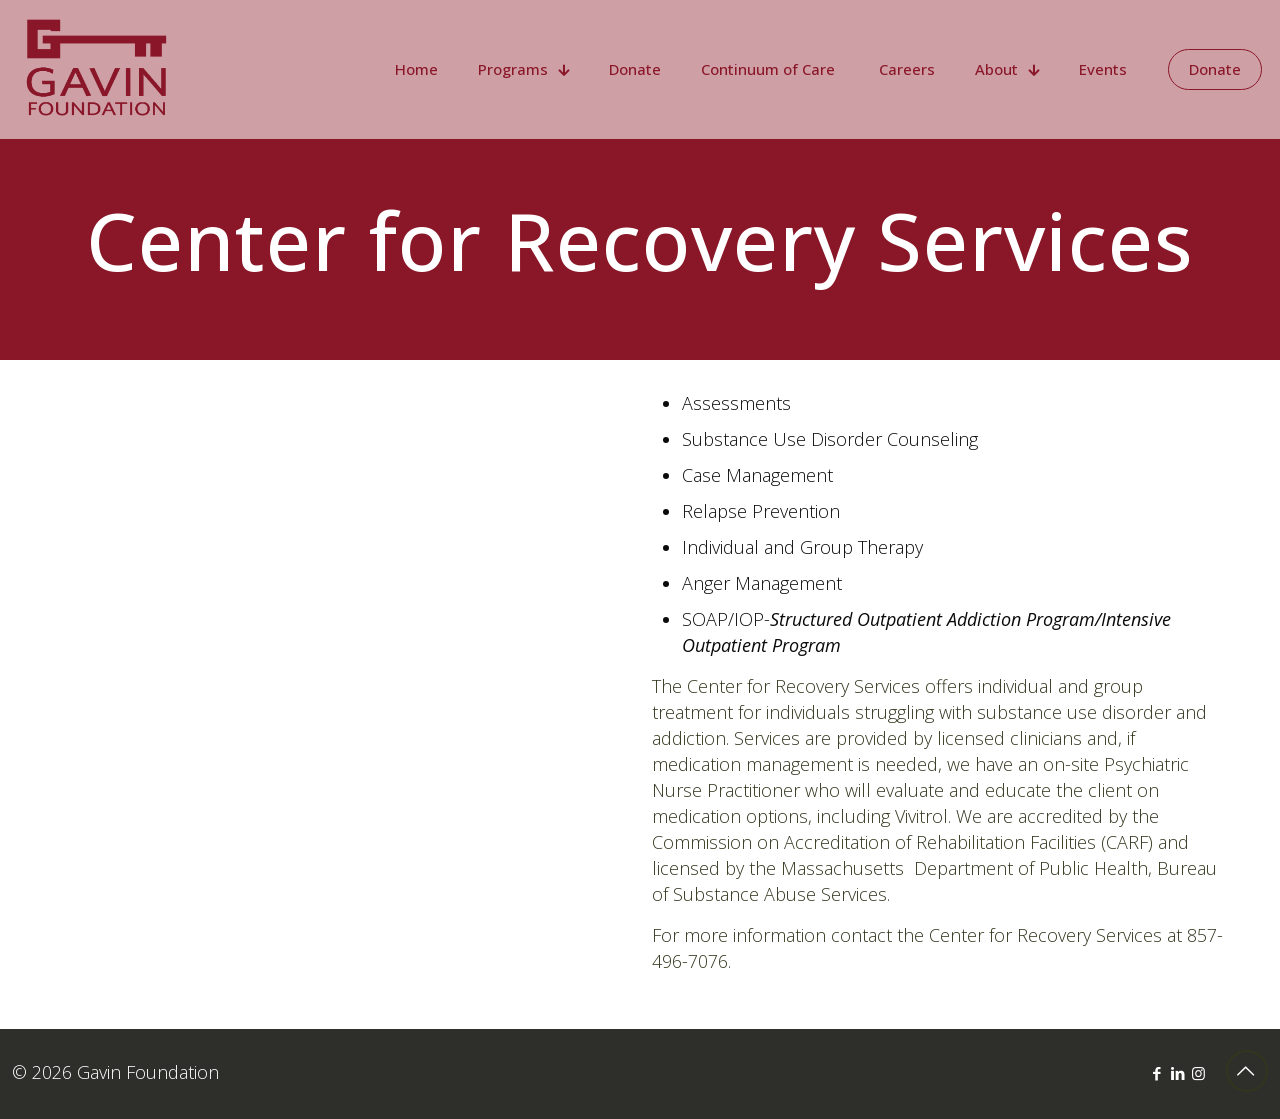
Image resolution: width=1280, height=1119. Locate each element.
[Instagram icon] (1198, 1073)
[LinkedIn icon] (1177, 1073)
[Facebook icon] (1156, 1073)
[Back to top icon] (1247, 1071)
